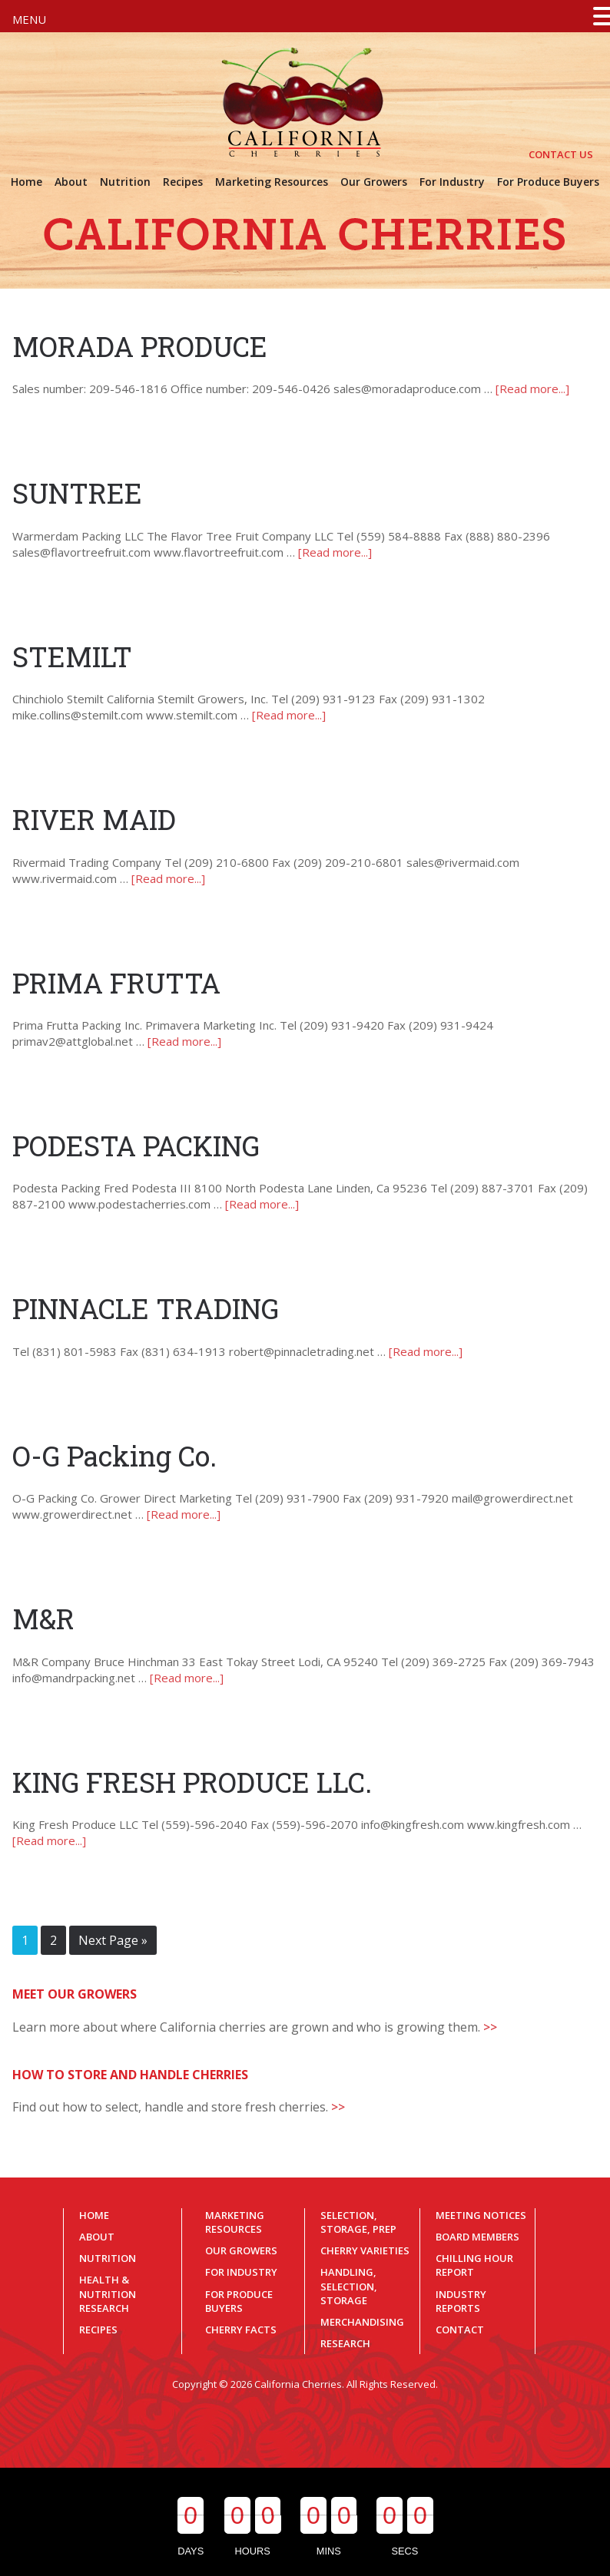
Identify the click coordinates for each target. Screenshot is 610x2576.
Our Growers (241, 2250)
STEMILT (72, 656)
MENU (29, 19)
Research (345, 2343)
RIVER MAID (94, 819)
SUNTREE (77, 493)
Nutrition (107, 2258)
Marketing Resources (234, 2222)
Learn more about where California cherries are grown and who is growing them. (254, 2027)
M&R (43, 1618)
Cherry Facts (241, 2329)
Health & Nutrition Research (107, 2293)
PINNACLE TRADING (145, 1308)
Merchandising (362, 2322)
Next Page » (113, 1940)
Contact (460, 2329)
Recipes (98, 2329)
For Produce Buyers (239, 2301)
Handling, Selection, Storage (348, 2285)
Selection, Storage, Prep (358, 2222)
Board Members (477, 2237)
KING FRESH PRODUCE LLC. (192, 1782)
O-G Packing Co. (114, 1455)
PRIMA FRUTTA (116, 982)
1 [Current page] (25, 1940)
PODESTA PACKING (136, 1145)
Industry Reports (461, 2301)
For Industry (241, 2272)
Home (94, 2215)
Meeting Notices (481, 2215)
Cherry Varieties (364, 2250)
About (96, 2237)
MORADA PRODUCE (139, 346)
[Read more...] (532, 388)
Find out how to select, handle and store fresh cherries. (178, 2106)
